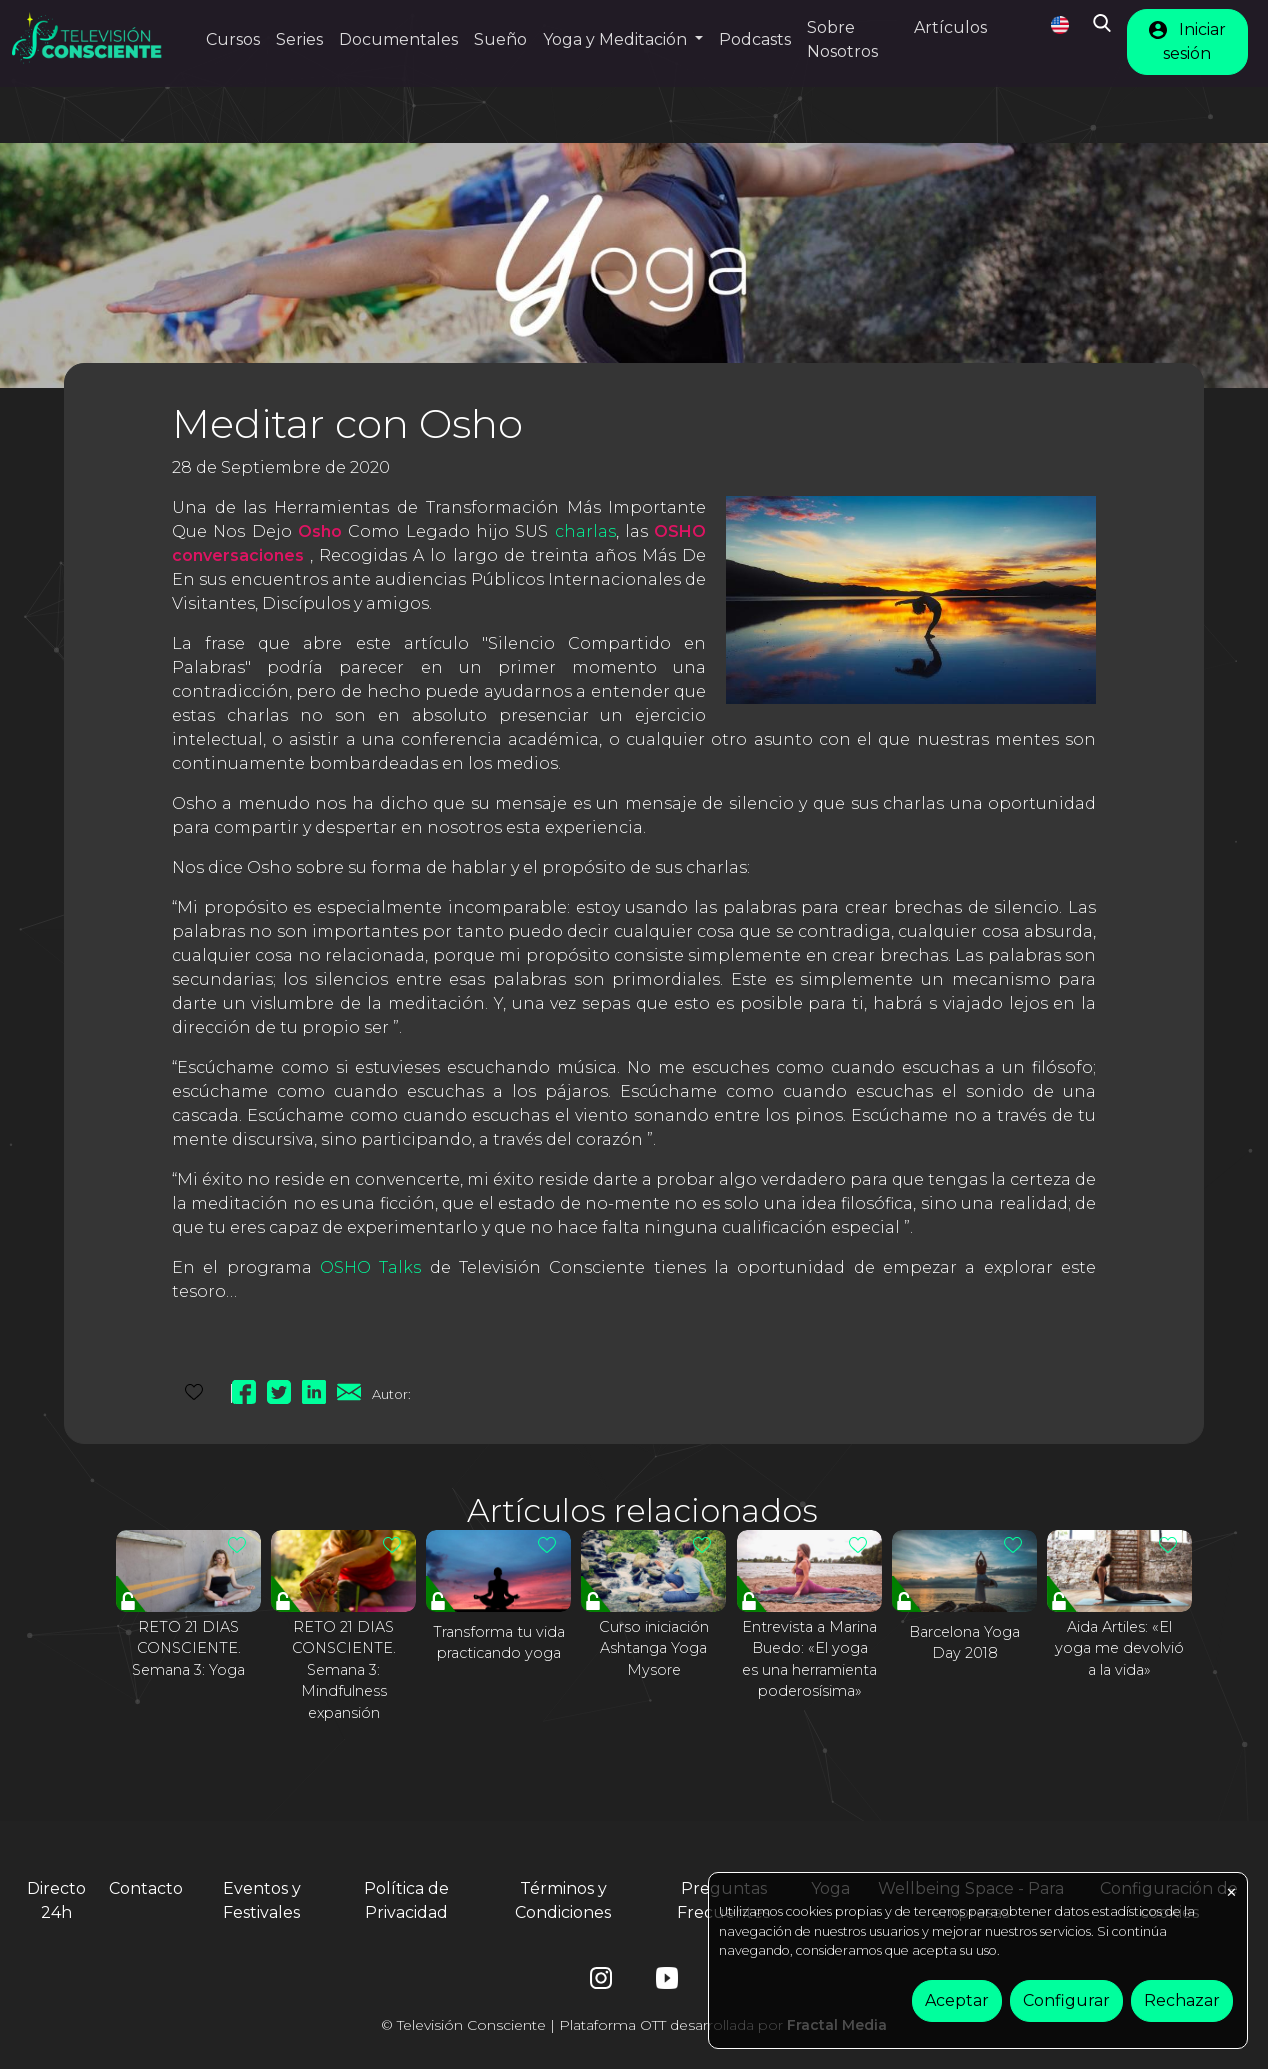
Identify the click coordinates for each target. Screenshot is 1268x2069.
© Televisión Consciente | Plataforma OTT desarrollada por (634, 2025)
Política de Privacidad (406, 1900)
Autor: (391, 1394)
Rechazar (1182, 2000)
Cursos (233, 39)
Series (299, 39)
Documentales (398, 39)
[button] (623, 40)
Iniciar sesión (1187, 41)
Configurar (1066, 2000)
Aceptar (957, 2000)
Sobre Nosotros (842, 39)
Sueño (500, 39)
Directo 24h (56, 1900)
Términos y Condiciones (563, 1900)
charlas (585, 531)
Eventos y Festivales (262, 1900)
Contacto (146, 1888)
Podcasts (755, 39)
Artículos (950, 27)
